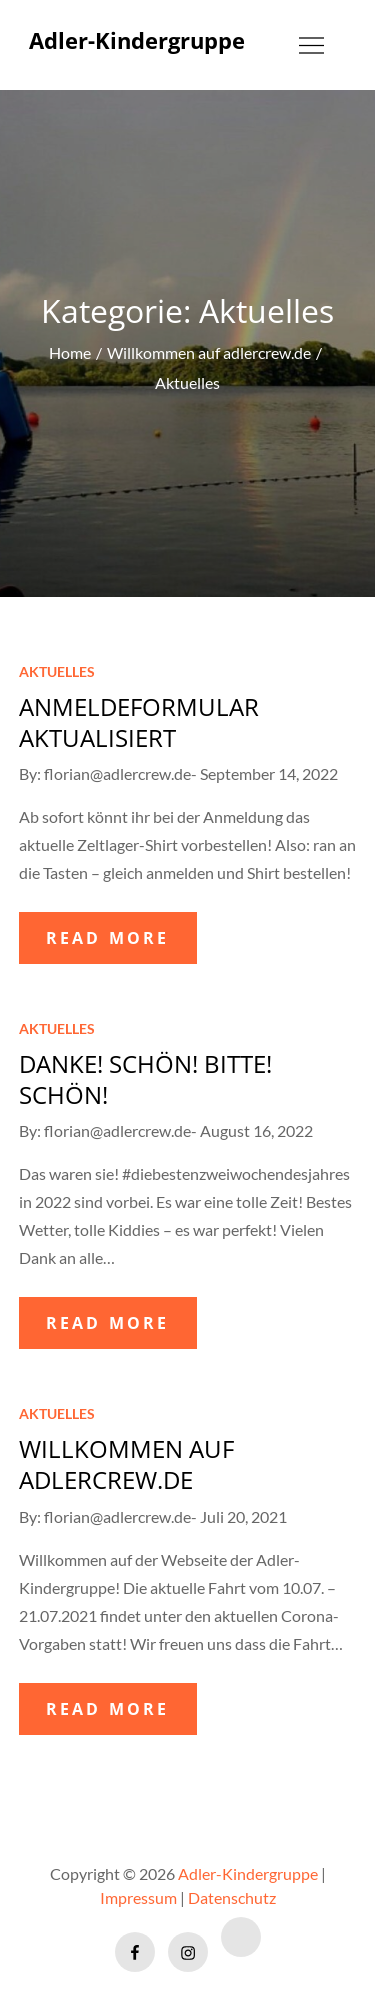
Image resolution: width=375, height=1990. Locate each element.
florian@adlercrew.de (117, 773)
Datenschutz (232, 1897)
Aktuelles (57, 671)
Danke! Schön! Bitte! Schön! (145, 1079)
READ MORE (108, 938)
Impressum (138, 1897)
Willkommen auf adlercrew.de (126, 1464)
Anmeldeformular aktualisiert (139, 722)
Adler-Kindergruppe (137, 40)
